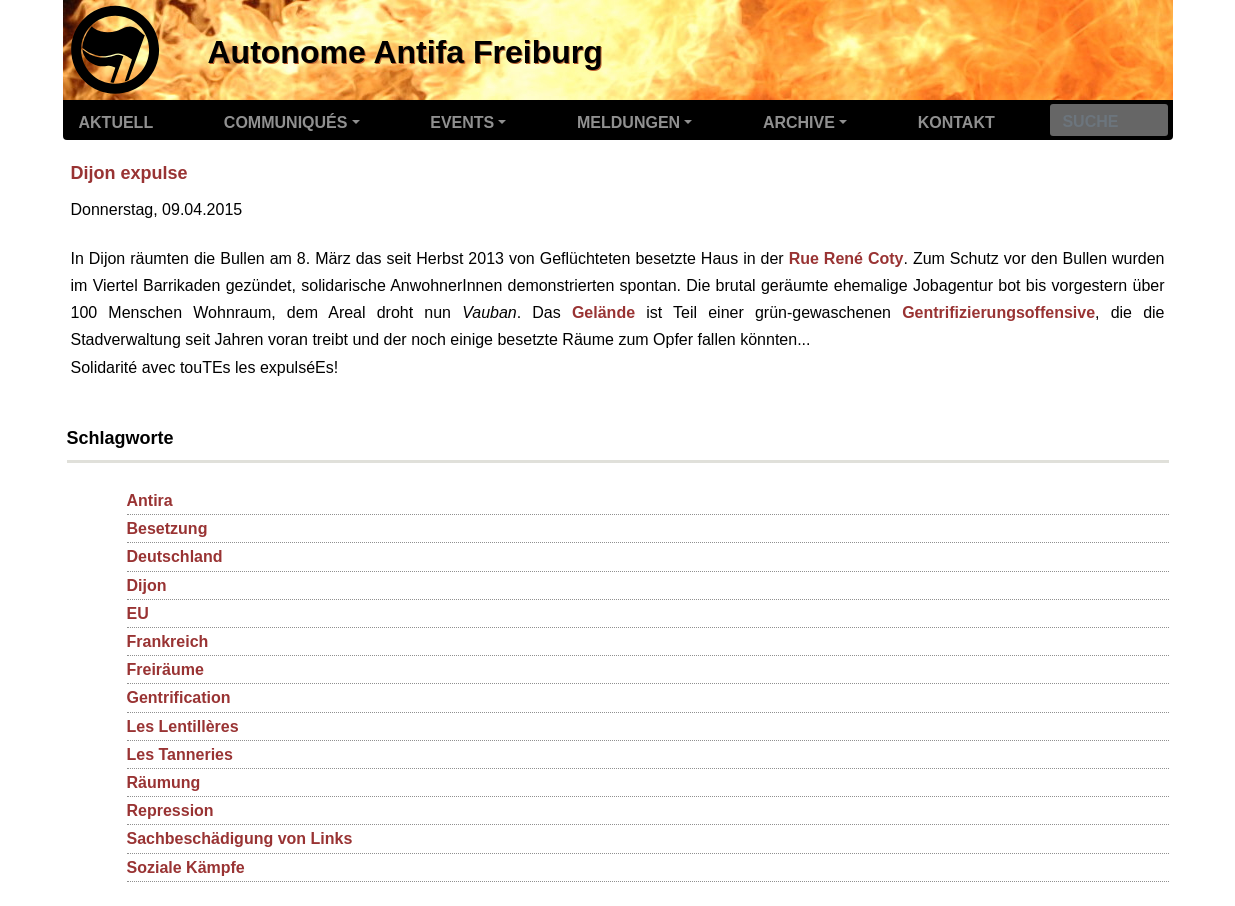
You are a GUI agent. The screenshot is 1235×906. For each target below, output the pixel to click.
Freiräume (165, 669)
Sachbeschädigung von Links (240, 838)
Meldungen (628, 122)
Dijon (147, 585)
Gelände (603, 312)
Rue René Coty (846, 258)
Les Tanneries (180, 754)
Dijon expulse (129, 173)
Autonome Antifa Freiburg (405, 52)
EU (138, 613)
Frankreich (168, 641)
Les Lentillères (183, 726)
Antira (150, 500)
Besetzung (167, 528)
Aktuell (116, 122)
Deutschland (175, 556)
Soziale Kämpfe (186, 867)
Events (462, 122)
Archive (799, 122)
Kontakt (956, 122)
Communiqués (286, 122)
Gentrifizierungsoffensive (998, 312)
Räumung (164, 782)
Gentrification (179, 697)
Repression (170, 810)
